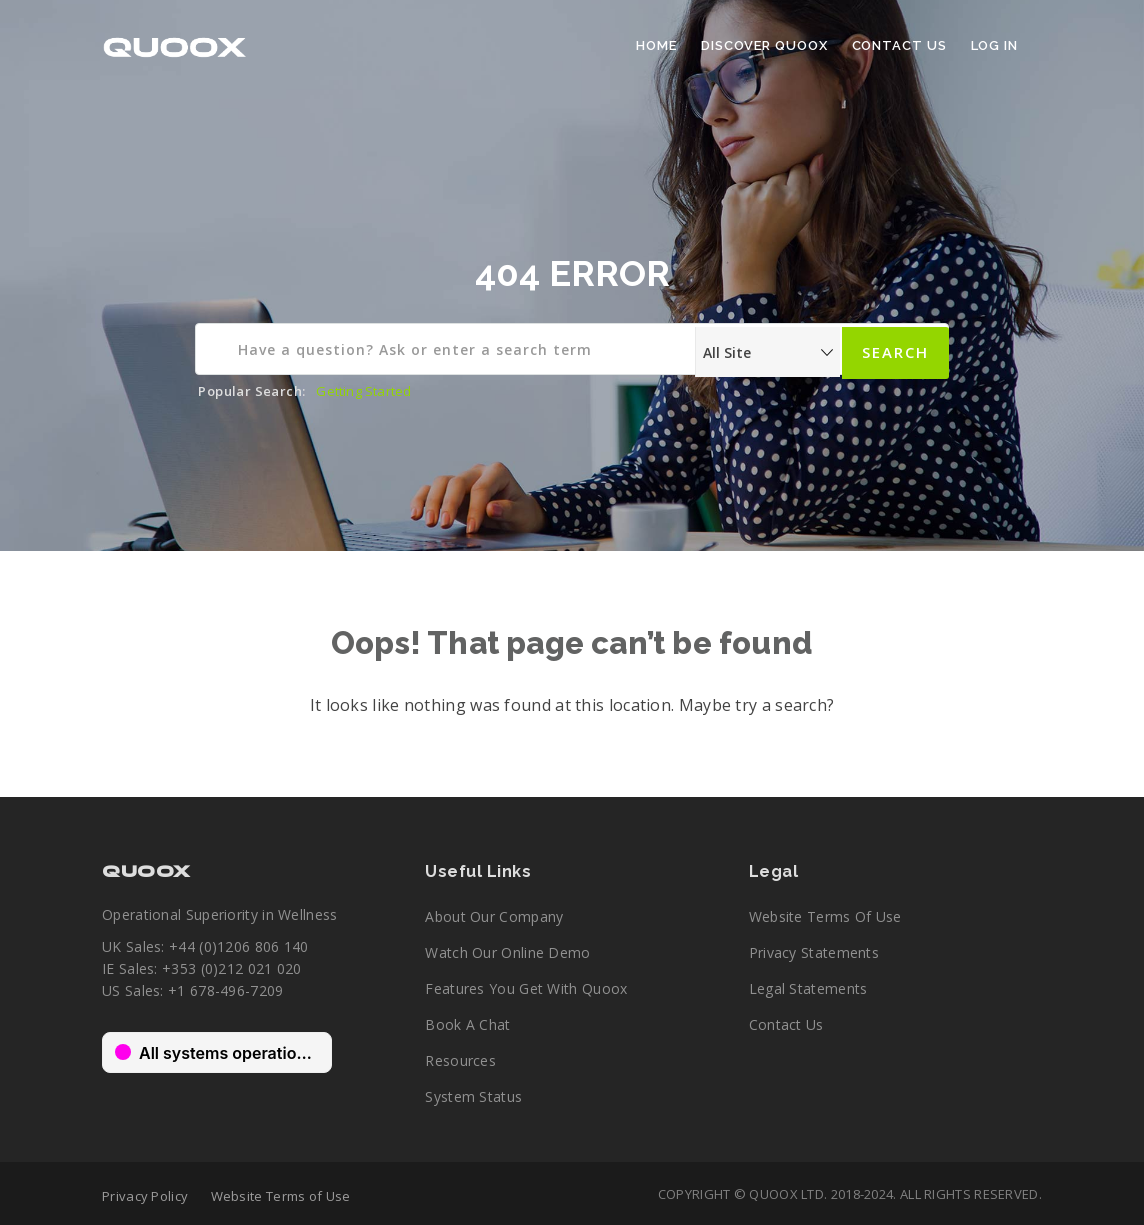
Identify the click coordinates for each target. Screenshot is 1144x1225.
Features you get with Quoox (526, 988)
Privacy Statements (814, 952)
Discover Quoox (764, 45)
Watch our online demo (507, 952)
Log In (994, 45)
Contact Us (899, 45)
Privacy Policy (145, 1196)
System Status (473, 1096)
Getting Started (363, 391)
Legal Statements (808, 988)
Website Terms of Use (825, 916)
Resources (460, 1060)
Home (656, 45)
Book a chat (467, 1024)
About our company (494, 916)
